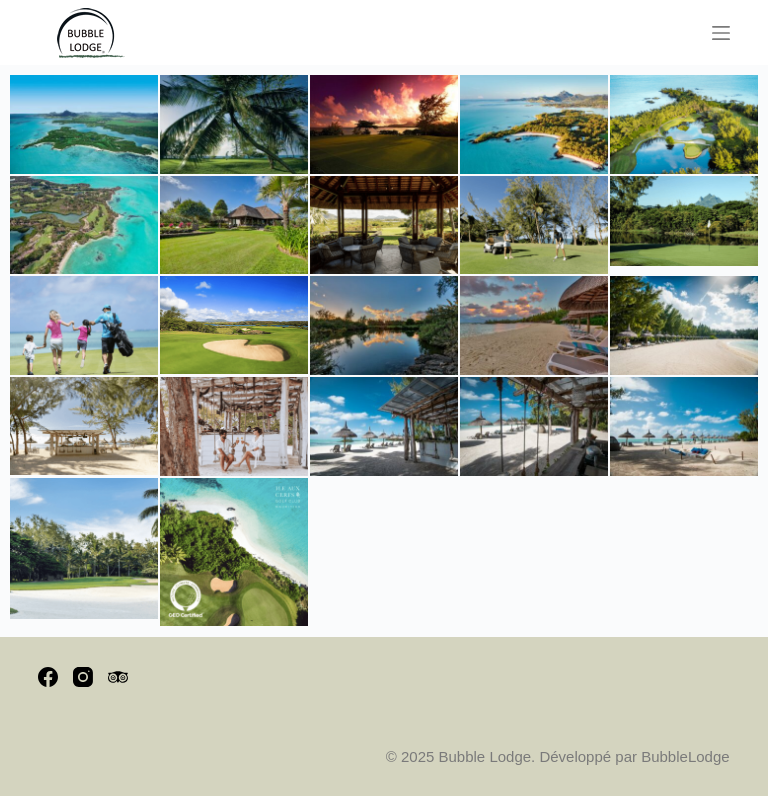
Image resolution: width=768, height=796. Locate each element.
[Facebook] (48, 677)
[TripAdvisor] (118, 677)
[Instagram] (83, 677)
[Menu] (721, 33)
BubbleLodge (685, 756)
